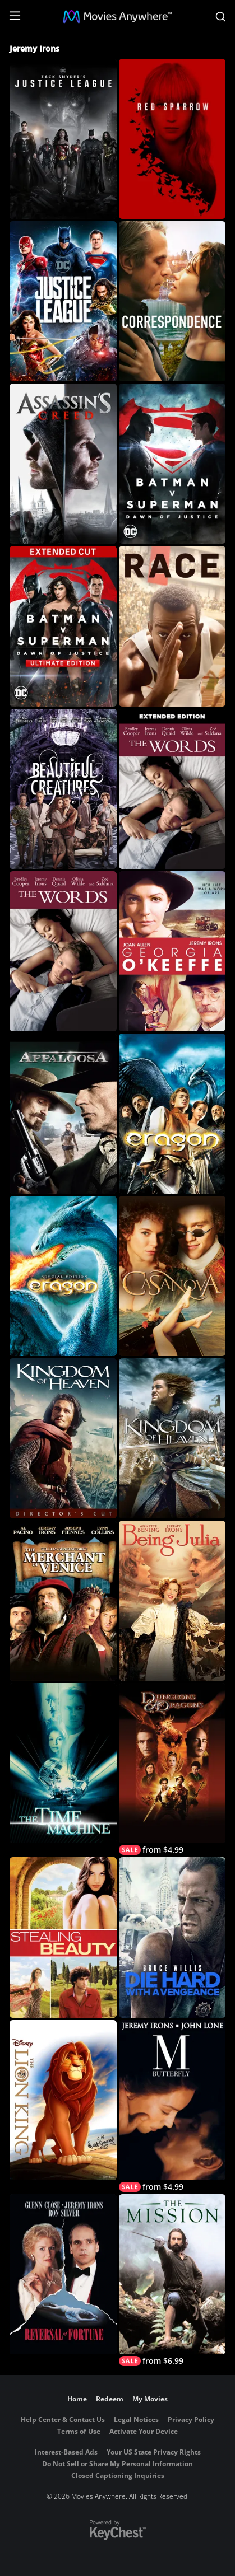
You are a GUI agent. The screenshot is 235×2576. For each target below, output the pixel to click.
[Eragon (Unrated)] (63, 1276)
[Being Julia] (172, 1601)
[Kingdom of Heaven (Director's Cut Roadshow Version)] (63, 1438)
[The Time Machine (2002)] (63, 1763)
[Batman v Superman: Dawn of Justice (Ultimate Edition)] (63, 626)
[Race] (172, 626)
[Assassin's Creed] (63, 464)
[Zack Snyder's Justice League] (63, 139)
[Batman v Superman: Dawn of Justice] (172, 464)
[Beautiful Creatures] (63, 789)
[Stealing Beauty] (63, 1937)
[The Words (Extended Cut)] (172, 789)
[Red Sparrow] (172, 139)
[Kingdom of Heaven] (172, 1438)
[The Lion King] (63, 2100)
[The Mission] (172, 2280)
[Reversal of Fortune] (63, 2274)
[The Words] (63, 951)
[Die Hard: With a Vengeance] (172, 1937)
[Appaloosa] (63, 1114)
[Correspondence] (172, 301)
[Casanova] (172, 1276)
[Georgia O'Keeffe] (172, 951)
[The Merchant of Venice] (63, 1601)
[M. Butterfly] (172, 2106)
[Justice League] (63, 301)
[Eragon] (172, 1114)
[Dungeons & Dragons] (172, 1769)
